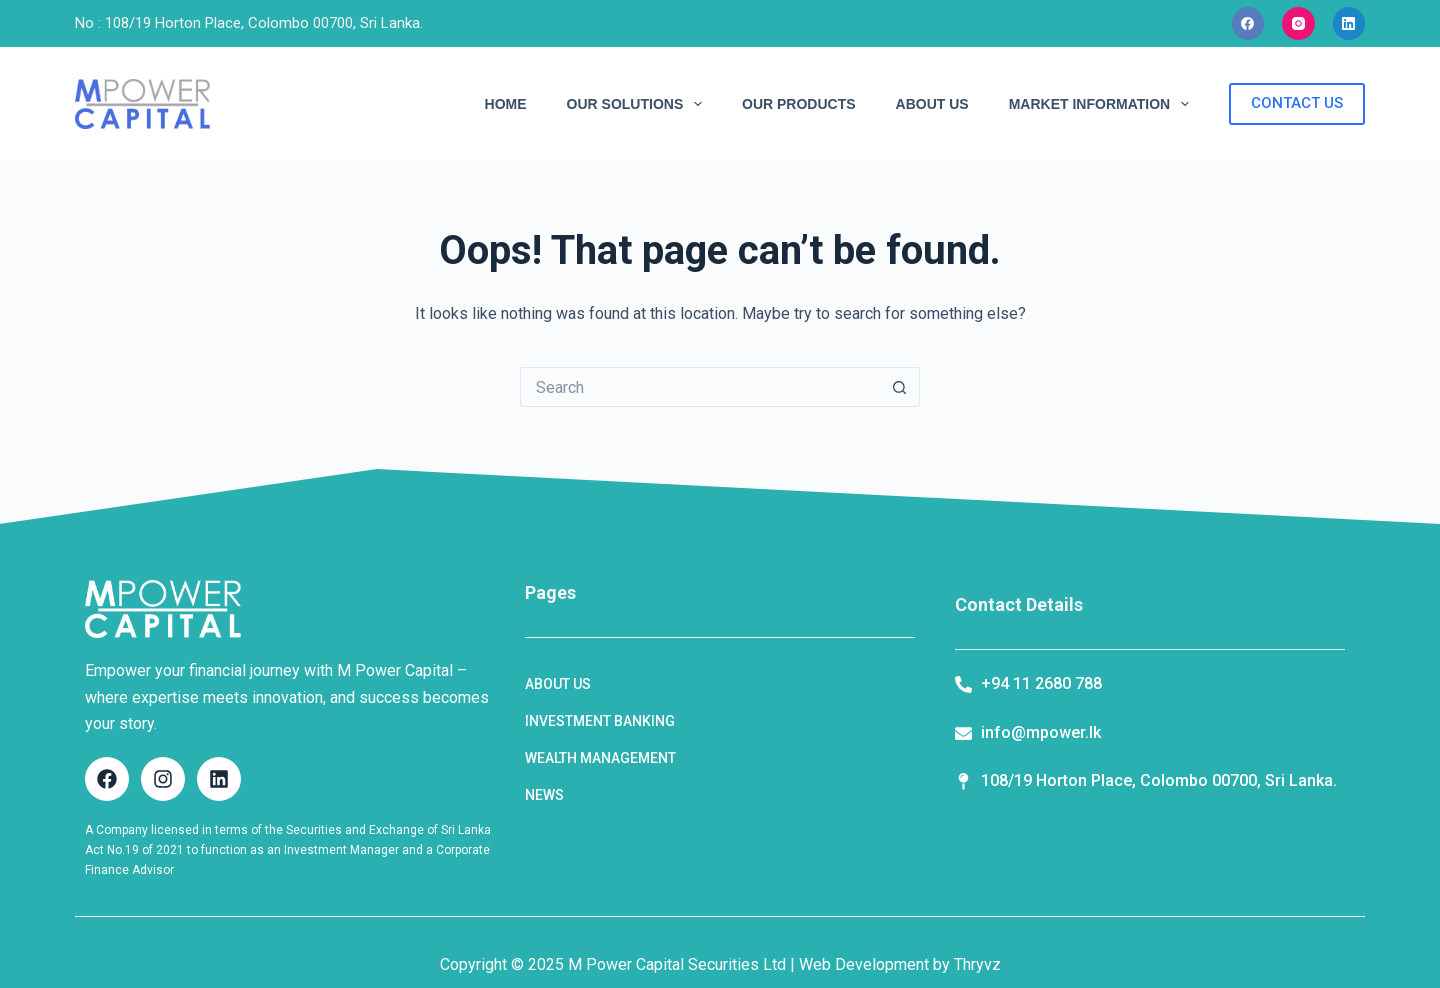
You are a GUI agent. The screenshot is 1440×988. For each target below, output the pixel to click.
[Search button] (900, 387)
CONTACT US (1297, 103)
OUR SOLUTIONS (638, 104)
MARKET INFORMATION (1103, 104)
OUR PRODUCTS (799, 104)
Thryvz (975, 964)
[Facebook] (1248, 23)
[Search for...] (700, 387)
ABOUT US (932, 104)
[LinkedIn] (1349, 23)
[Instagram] (1298, 23)
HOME (506, 104)
